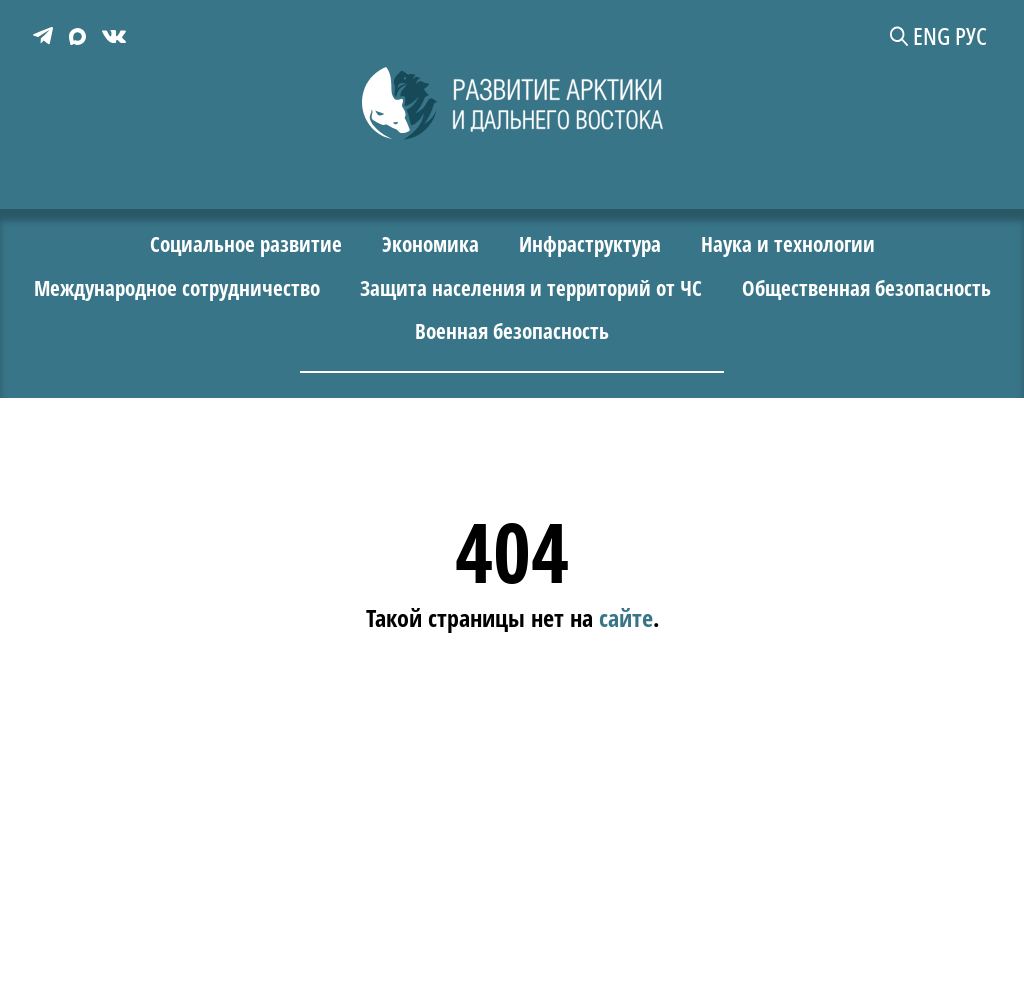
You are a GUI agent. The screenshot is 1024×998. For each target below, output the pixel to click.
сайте (626, 616)
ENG (938, 36)
